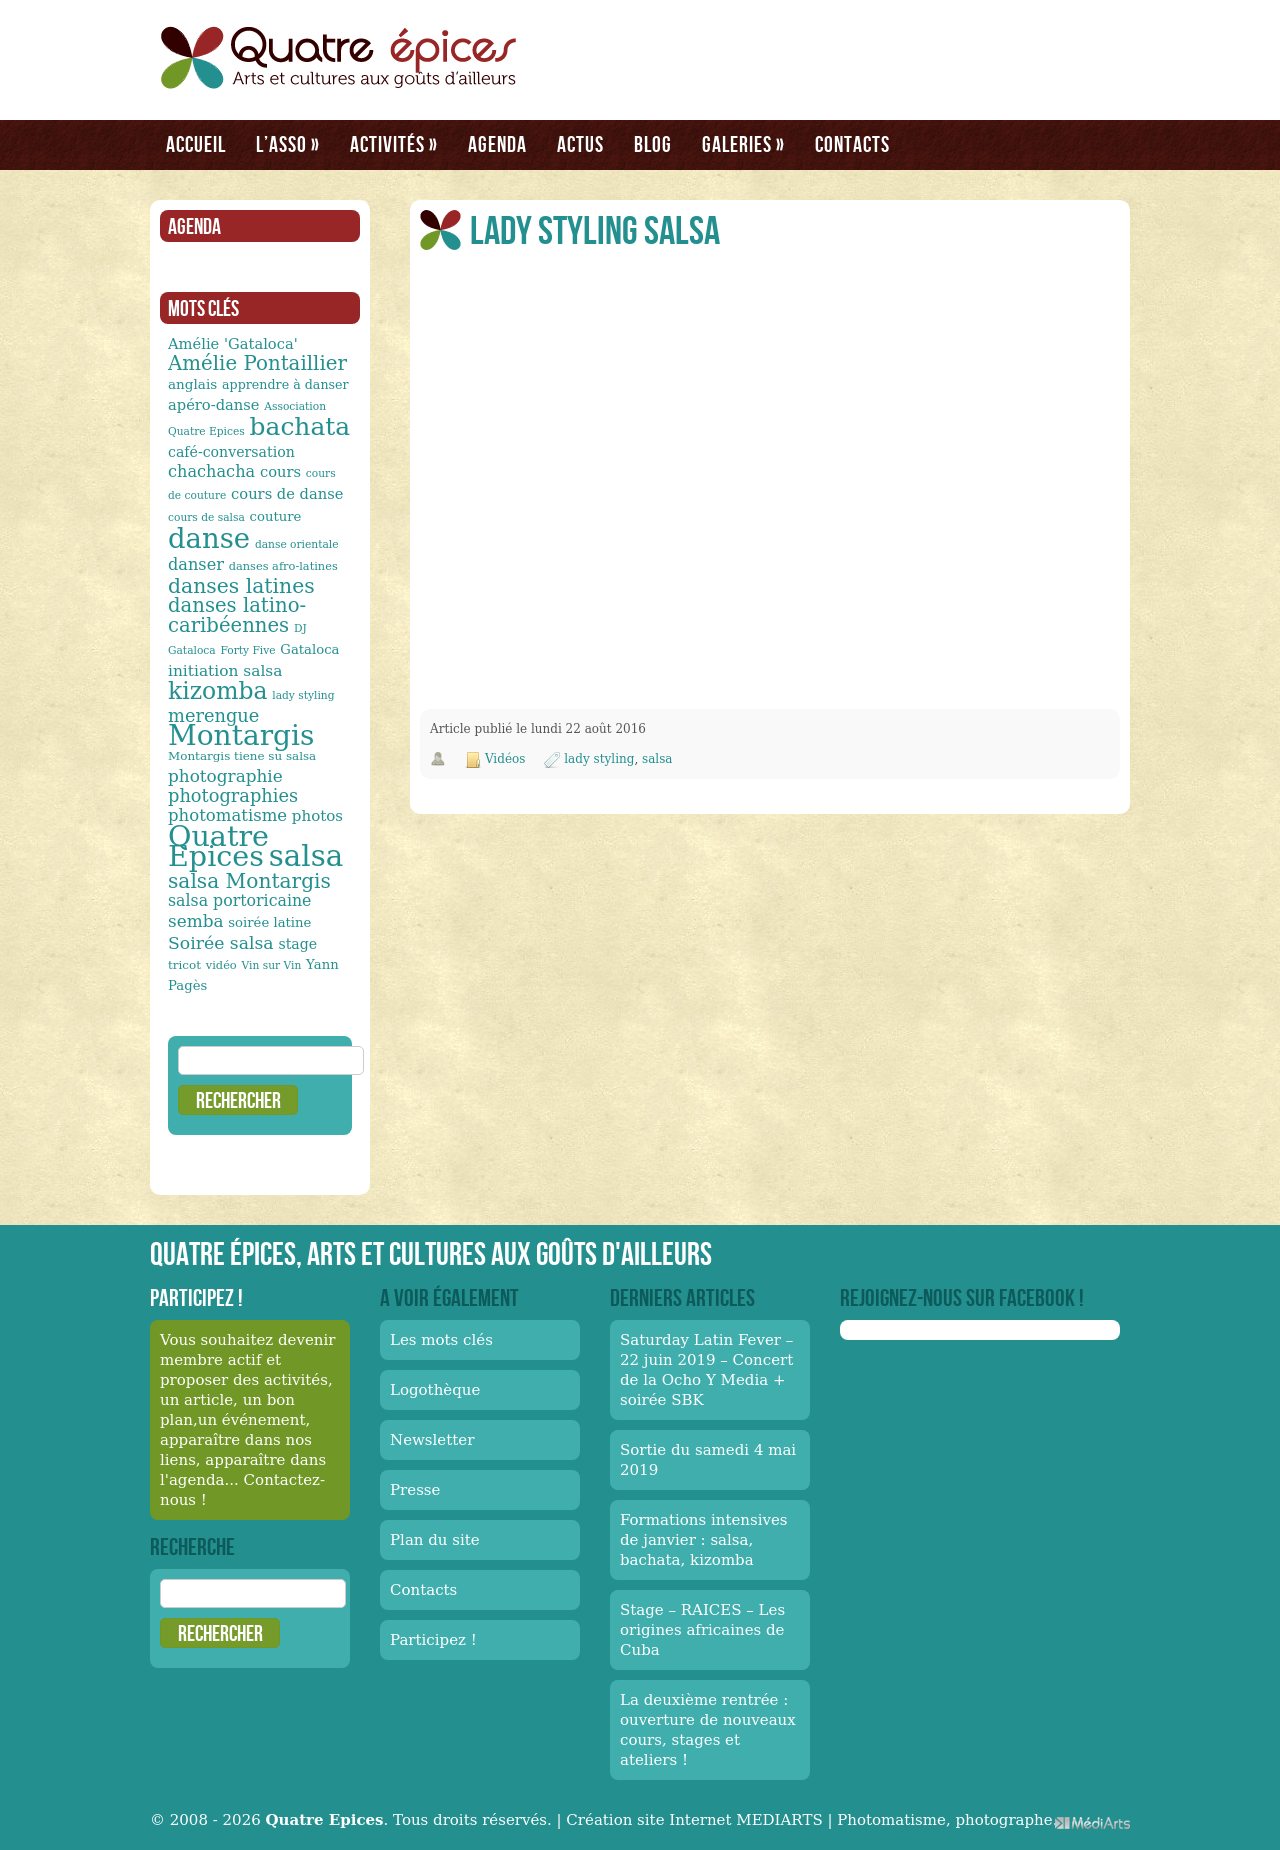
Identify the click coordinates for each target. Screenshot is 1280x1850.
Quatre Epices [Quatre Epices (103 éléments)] (218, 846)
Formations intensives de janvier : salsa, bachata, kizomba (704, 1540)
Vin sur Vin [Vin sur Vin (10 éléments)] (272, 965)
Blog (653, 144)
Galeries (743, 144)
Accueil (196, 144)
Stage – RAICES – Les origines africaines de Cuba (702, 1630)
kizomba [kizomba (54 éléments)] (218, 691)
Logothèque (435, 1390)
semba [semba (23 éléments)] (196, 921)
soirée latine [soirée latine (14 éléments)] (269, 922)
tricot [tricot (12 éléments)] (184, 965)
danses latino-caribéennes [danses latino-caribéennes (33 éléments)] (237, 615)
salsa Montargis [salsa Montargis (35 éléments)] (249, 881)
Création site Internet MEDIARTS (694, 1820)
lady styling (599, 759)
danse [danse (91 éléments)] (209, 538)
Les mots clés (441, 1340)
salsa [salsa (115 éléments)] (306, 856)
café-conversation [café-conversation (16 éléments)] (231, 452)
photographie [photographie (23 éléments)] (225, 776)
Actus (580, 144)
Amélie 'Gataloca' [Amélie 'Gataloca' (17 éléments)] (233, 343)
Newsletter (432, 1440)
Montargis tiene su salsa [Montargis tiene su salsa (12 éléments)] (242, 756)
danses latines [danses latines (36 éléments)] (241, 586)
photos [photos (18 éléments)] (317, 816)
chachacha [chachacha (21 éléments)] (211, 471)
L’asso (288, 144)
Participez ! (433, 1640)
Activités (394, 144)
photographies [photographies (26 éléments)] (233, 795)
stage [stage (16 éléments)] (297, 944)
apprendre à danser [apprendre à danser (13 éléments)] (285, 384)
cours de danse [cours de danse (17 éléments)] (287, 493)
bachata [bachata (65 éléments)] (300, 426)
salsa (657, 759)
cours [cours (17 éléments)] (280, 471)
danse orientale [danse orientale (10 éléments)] (297, 544)
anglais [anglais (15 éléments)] (192, 384)
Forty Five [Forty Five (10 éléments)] (247, 650)
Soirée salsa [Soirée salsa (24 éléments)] (221, 943)
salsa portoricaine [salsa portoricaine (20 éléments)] (239, 900)
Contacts (852, 144)
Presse (415, 1490)
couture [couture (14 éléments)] (276, 516)
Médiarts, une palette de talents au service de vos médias (1092, 1822)
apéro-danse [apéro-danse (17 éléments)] (214, 404)
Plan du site (435, 1540)
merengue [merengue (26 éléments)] (213, 715)
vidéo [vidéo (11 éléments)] (221, 965)
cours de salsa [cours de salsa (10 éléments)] (206, 517)
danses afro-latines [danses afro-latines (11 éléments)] (283, 566)
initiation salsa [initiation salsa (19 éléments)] (225, 671)
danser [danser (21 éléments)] (196, 564)
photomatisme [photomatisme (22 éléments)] (227, 815)
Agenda (497, 144)
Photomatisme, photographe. (947, 1820)
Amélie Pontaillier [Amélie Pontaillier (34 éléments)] (257, 363)
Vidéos (505, 759)
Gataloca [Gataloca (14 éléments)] (309, 649)
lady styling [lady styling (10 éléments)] (303, 695)
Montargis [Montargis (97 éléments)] (241, 735)
